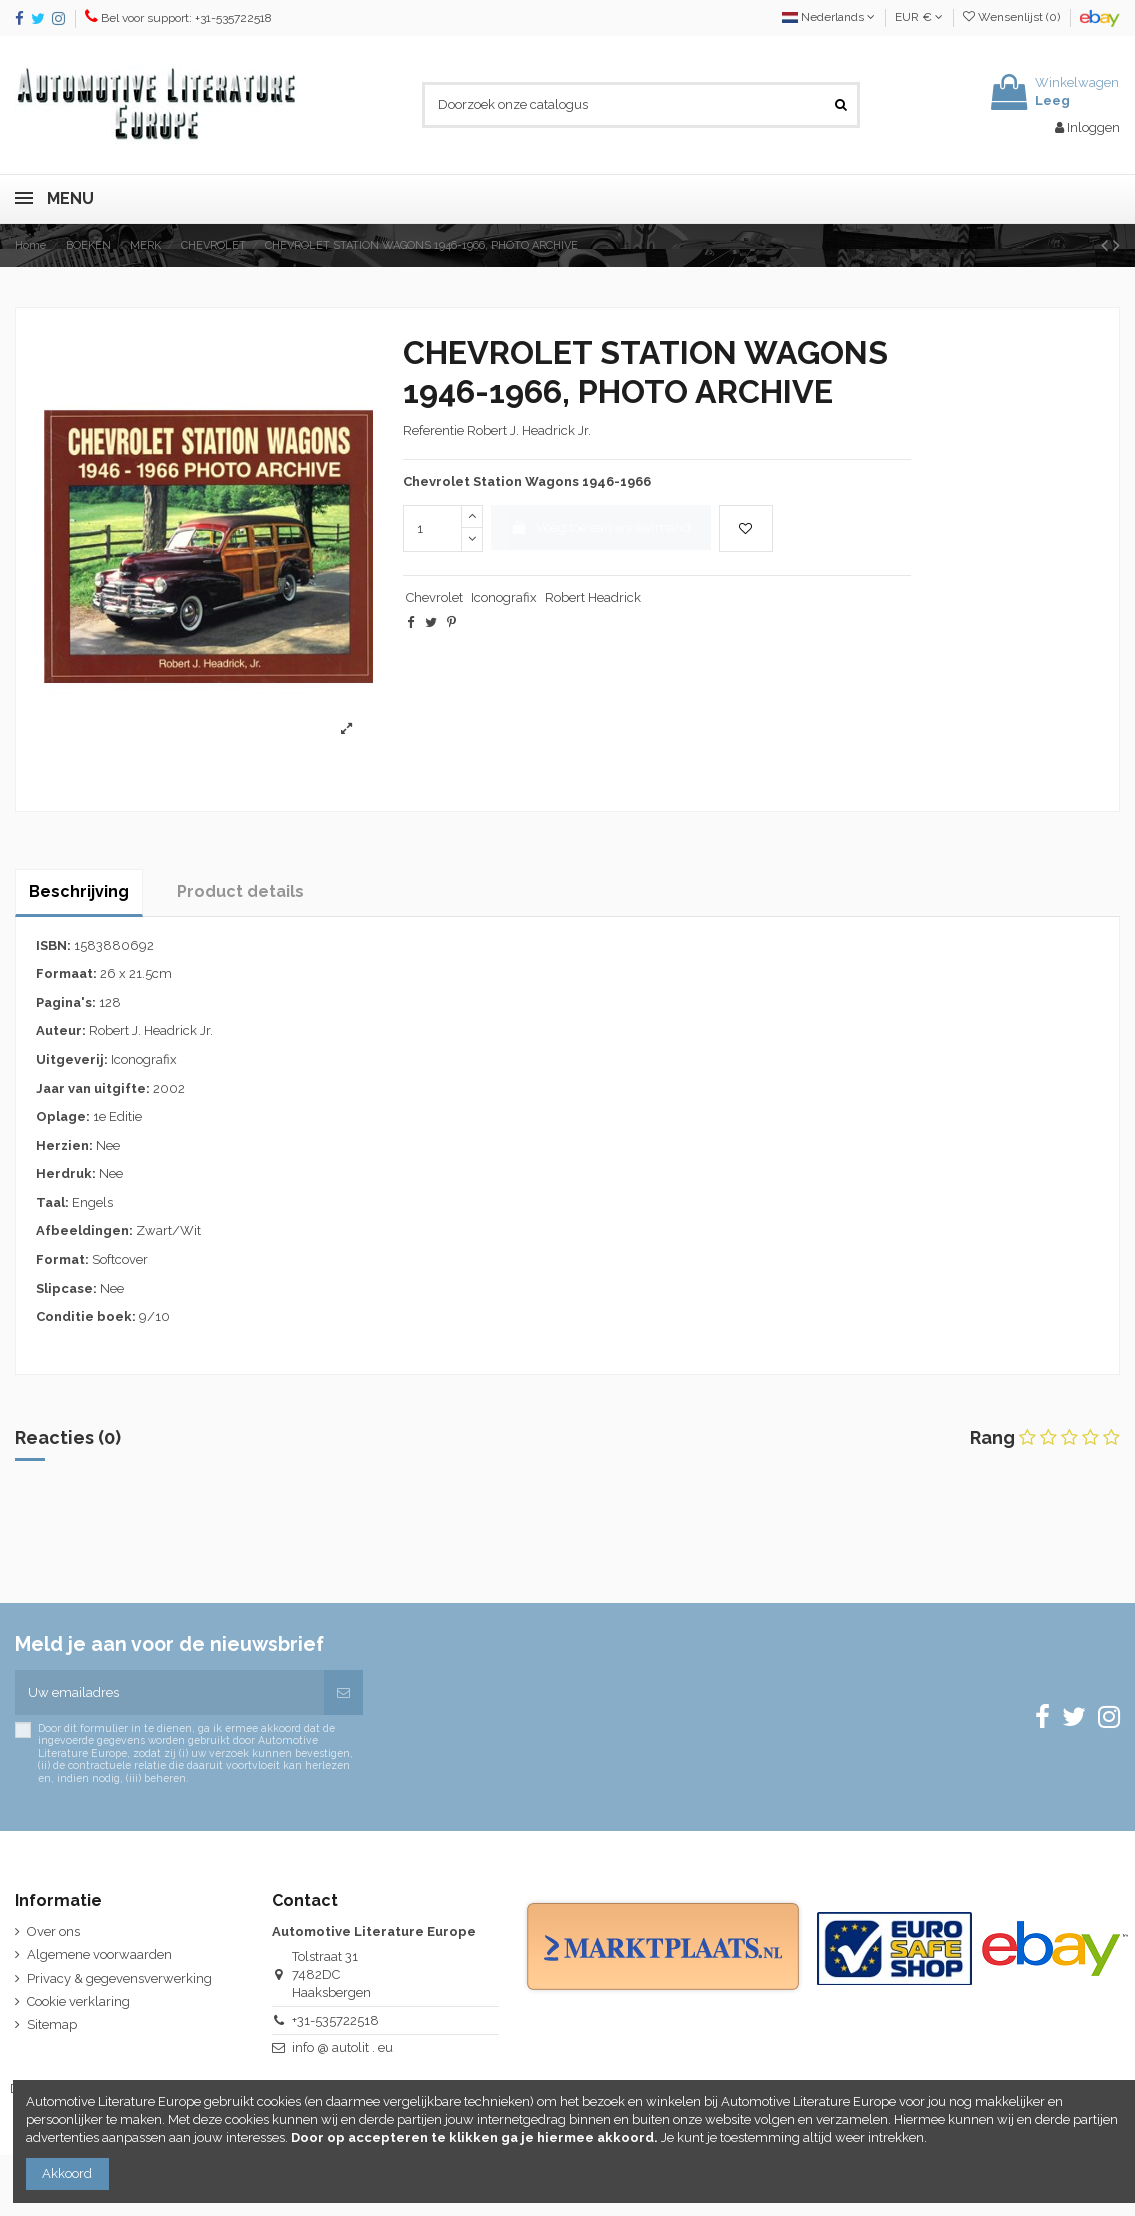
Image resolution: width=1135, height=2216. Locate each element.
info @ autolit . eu (342, 2047)
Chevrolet (434, 597)
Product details (240, 891)
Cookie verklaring (78, 2001)
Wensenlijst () (1013, 17)
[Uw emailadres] (169, 1693)
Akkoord (67, 2173)
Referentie (433, 430)
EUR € (919, 17)
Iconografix (504, 597)
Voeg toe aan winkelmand (600, 527)
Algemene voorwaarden (99, 1954)
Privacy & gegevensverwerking (119, 1978)
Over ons (53, 1931)
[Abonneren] (343, 1693)
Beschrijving (79, 891)
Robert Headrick (593, 597)
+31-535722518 (335, 2020)
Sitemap (52, 2024)
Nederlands (828, 17)
